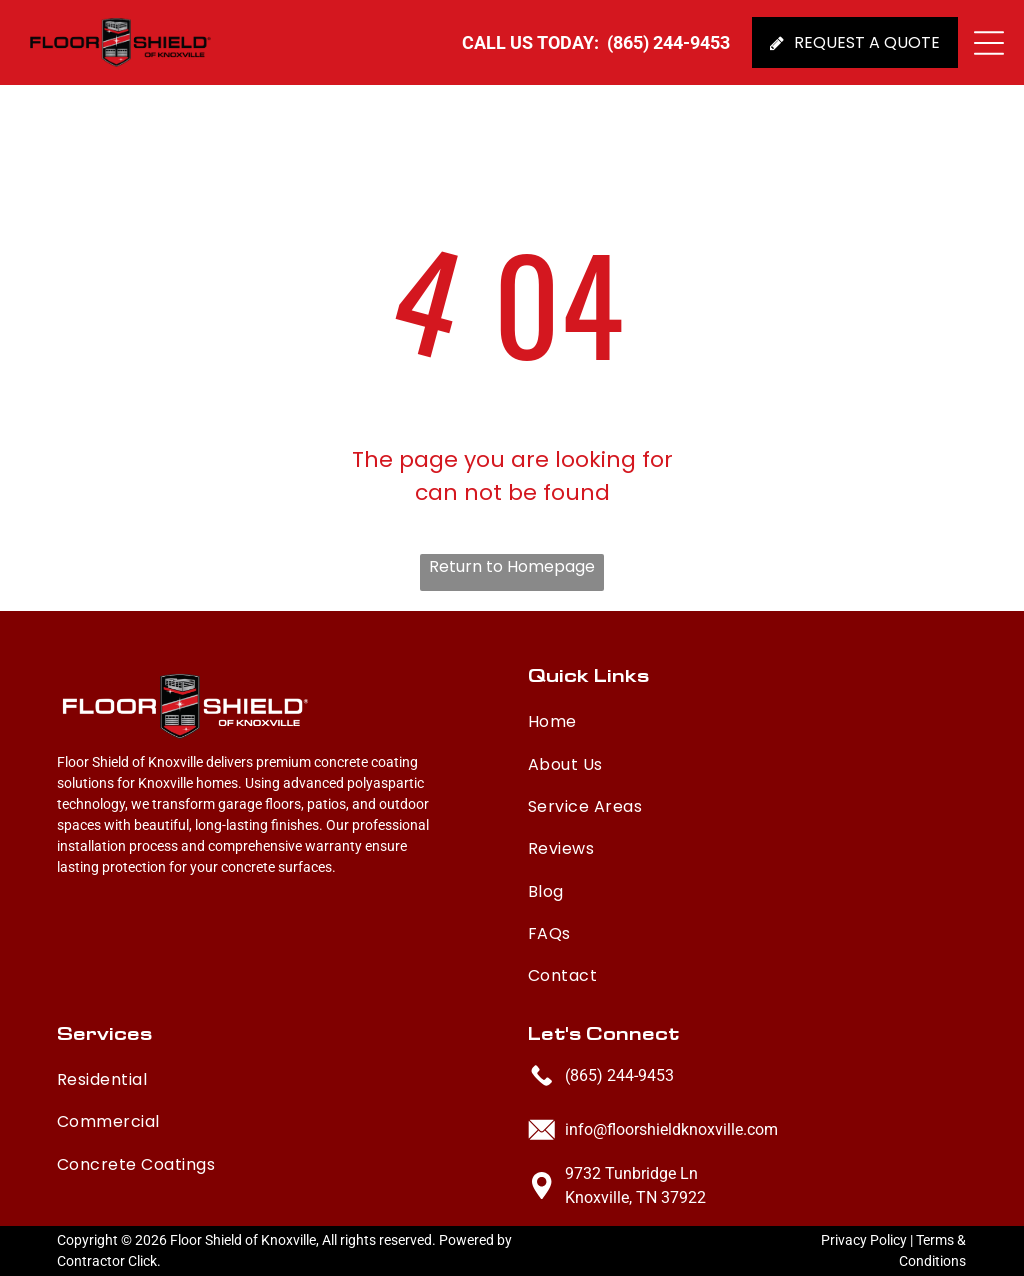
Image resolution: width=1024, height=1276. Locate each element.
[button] (989, 43)
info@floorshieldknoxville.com (671, 1129)
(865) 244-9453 (619, 1075)
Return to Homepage (512, 566)
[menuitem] (691, 717)
